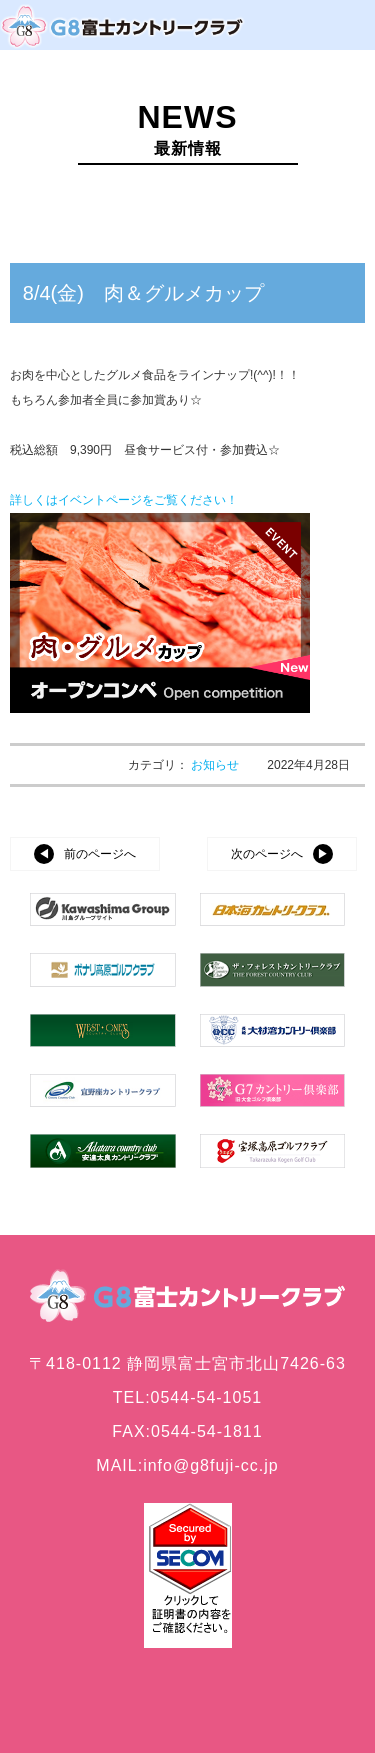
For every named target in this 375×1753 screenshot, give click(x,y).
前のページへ (100, 854)
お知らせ (216, 765)
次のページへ (267, 854)
